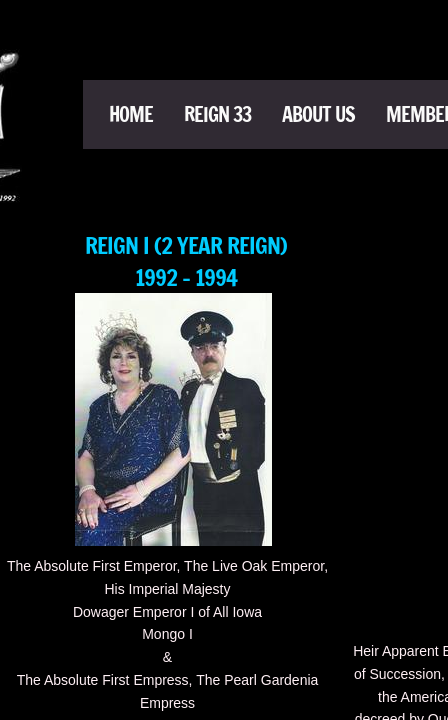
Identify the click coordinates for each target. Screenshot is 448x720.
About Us (318, 114)
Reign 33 (217, 114)
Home (131, 114)
